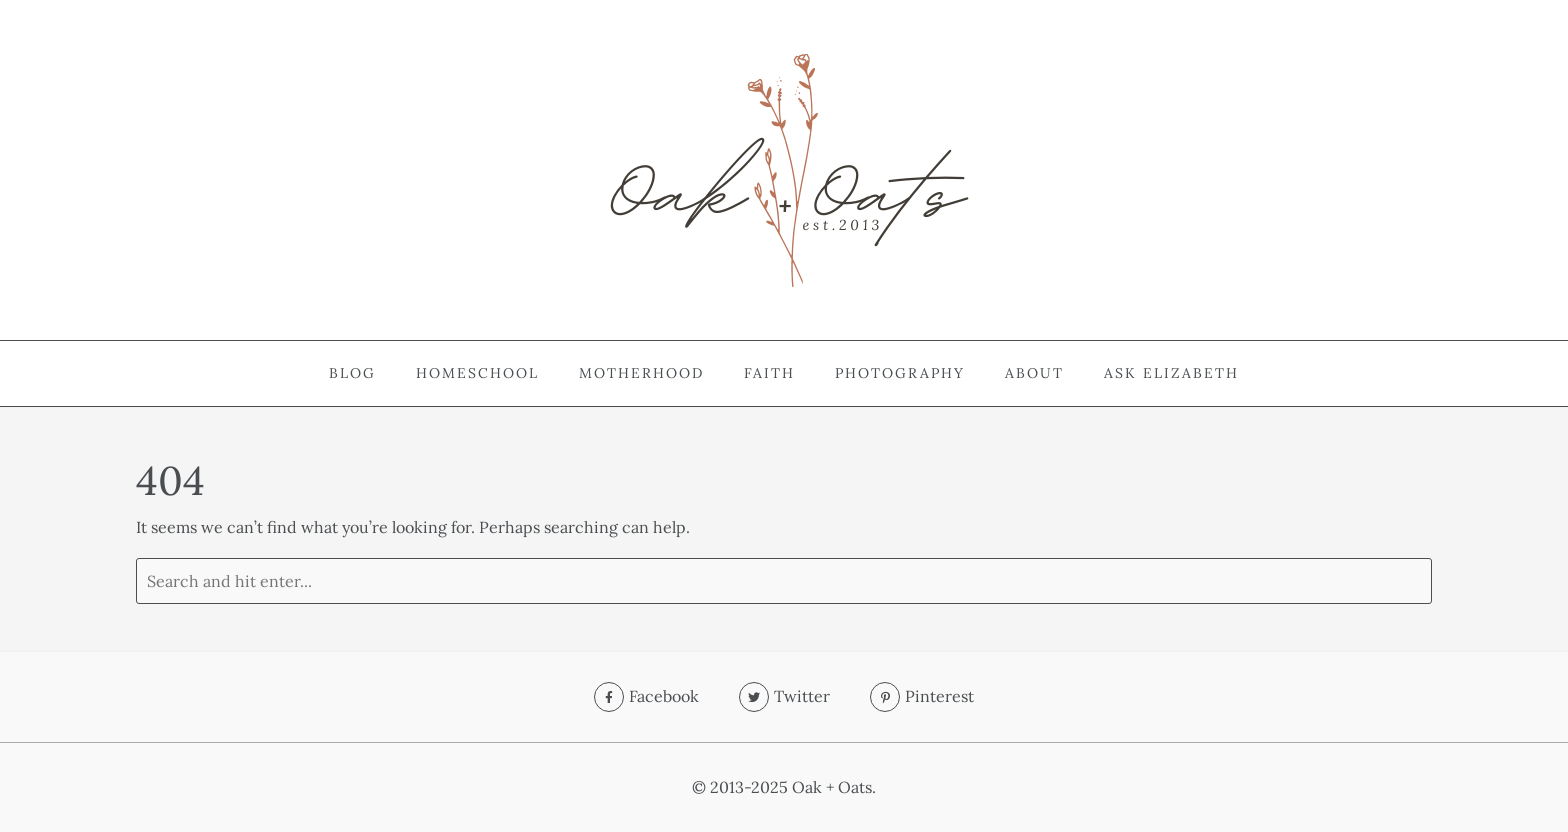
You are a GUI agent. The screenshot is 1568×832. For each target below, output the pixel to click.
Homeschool (477, 373)
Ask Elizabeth (1171, 373)
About (1034, 373)
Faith (769, 373)
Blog (352, 373)
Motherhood (641, 373)
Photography (900, 373)
